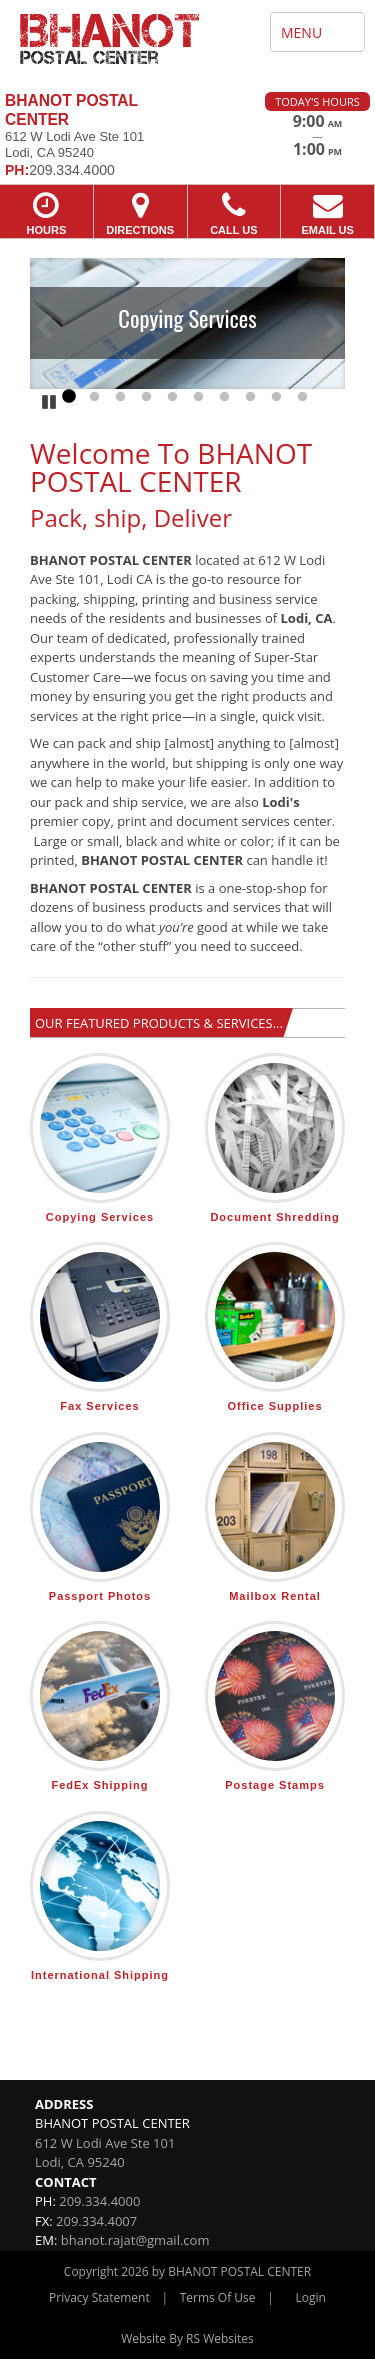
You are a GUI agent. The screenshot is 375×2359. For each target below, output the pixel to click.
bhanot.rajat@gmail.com (135, 2240)
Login (311, 2297)
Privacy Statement (99, 2297)
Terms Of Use (218, 2297)
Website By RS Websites (187, 2338)
